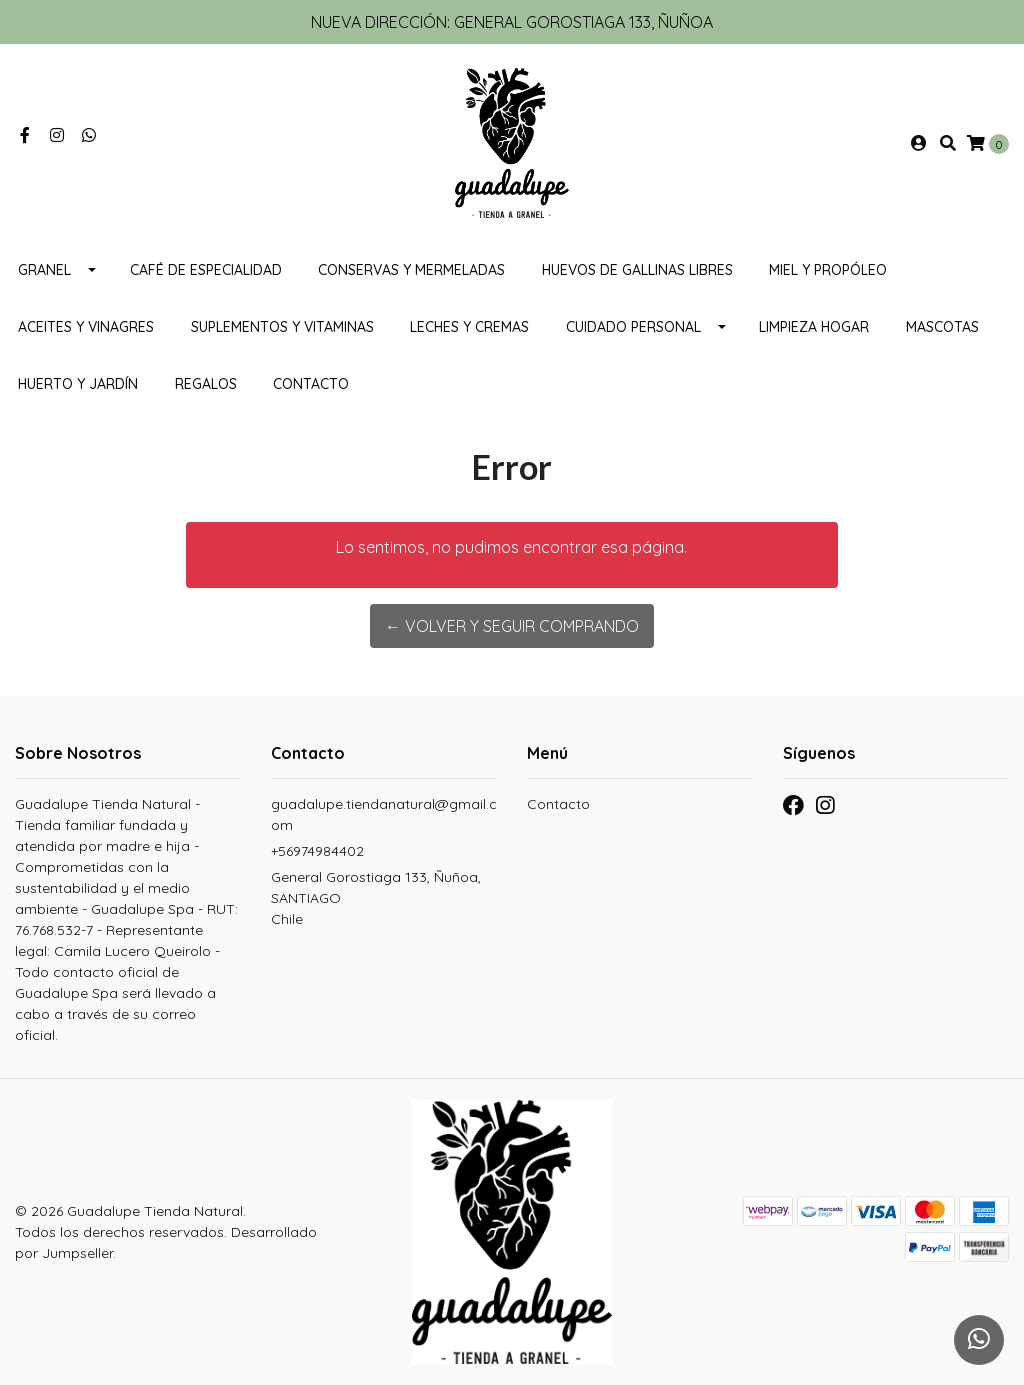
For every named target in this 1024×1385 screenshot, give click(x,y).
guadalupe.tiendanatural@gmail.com (384, 814)
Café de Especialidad (206, 270)
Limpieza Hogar (814, 327)
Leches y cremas (469, 327)
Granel (44, 270)
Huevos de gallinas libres (637, 270)
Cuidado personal (633, 327)
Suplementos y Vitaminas (282, 327)
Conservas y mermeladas (411, 270)
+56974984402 (317, 851)
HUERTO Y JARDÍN (78, 384)
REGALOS (206, 384)
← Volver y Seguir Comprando (512, 626)
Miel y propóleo (828, 270)
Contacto (311, 384)
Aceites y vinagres (86, 327)
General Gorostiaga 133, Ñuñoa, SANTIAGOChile (376, 898)
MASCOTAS (942, 327)
